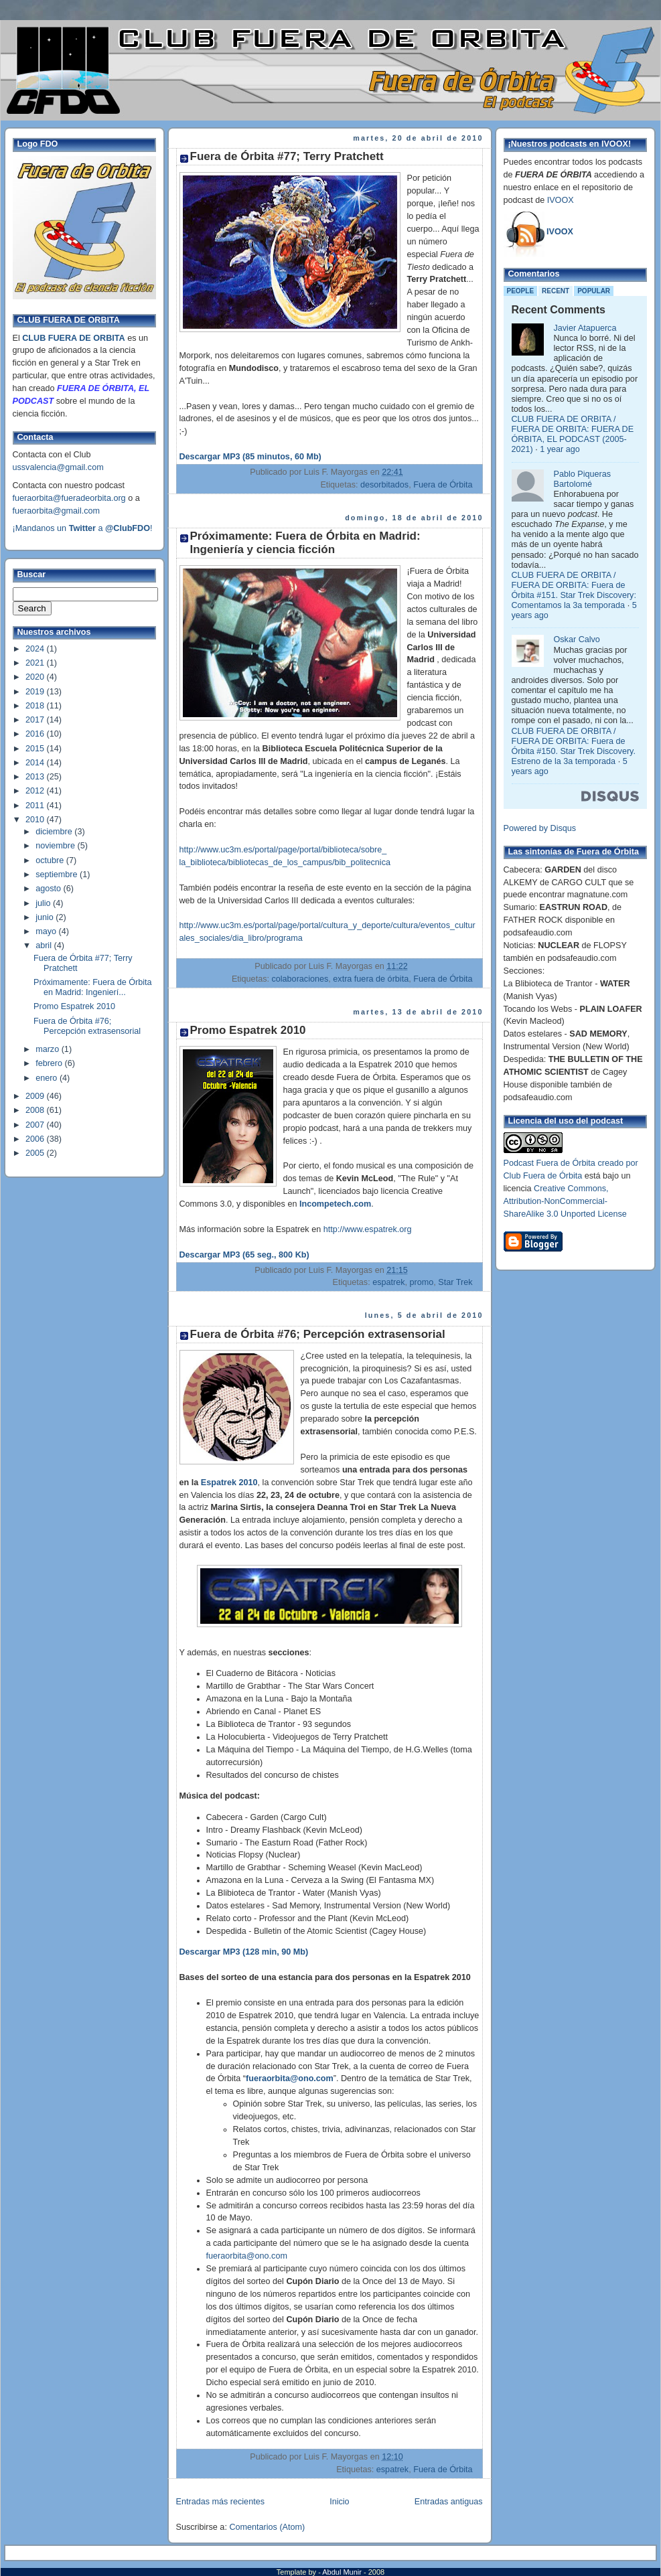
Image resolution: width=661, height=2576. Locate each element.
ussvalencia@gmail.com (58, 467)
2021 (36, 663)
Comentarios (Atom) (267, 2527)
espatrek (388, 1282)
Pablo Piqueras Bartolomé (582, 479)
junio (45, 917)
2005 (36, 1153)
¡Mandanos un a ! (83, 528)
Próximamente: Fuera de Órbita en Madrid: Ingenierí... (92, 987)
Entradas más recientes (220, 2501)
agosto (49, 888)
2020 (36, 677)
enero (47, 1078)
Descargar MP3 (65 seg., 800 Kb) (244, 1255)
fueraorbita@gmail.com (56, 511)
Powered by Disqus (540, 828)
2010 (36, 819)
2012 (36, 790)
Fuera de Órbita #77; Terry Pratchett (287, 156)
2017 (36, 720)
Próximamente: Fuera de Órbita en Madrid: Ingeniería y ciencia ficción (305, 543)
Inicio (339, 2501)
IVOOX (560, 200)
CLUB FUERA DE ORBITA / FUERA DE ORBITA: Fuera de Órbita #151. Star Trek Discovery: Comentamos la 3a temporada (574, 590)
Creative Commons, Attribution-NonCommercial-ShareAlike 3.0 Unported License (565, 1201)
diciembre (54, 831)
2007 (36, 1125)
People (520, 291)
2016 (36, 734)
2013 (36, 776)
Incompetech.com (335, 1204)
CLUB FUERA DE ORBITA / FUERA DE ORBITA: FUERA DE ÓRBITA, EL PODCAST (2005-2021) (573, 434)
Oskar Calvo (577, 639)
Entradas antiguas (449, 2501)
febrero (49, 1063)
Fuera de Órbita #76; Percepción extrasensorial (87, 1026)
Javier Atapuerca (585, 328)
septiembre (57, 874)
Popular (593, 291)
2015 (36, 748)
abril (44, 945)
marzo (48, 1049)
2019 (36, 691)
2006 (36, 1139)
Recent (555, 291)
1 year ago (560, 449)
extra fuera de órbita (371, 979)
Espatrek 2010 (229, 1482)
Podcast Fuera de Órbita (549, 1163)
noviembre (56, 845)
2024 (36, 649)
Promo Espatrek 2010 (74, 1006)
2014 (36, 762)
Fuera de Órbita (442, 484)
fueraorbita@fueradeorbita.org (69, 498)
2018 (36, 705)
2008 (36, 1110)
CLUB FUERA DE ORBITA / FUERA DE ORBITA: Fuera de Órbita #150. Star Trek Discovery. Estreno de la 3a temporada (574, 746)
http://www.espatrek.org (367, 1229)
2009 (36, 1096)
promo (422, 1282)
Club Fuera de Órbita (543, 1176)
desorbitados (384, 484)
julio (44, 903)
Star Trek (455, 1282)
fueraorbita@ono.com (246, 2256)
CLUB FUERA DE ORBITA (73, 338)
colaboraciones (299, 979)
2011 (36, 805)
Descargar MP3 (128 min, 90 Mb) (244, 1952)
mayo (46, 931)
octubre (50, 860)
